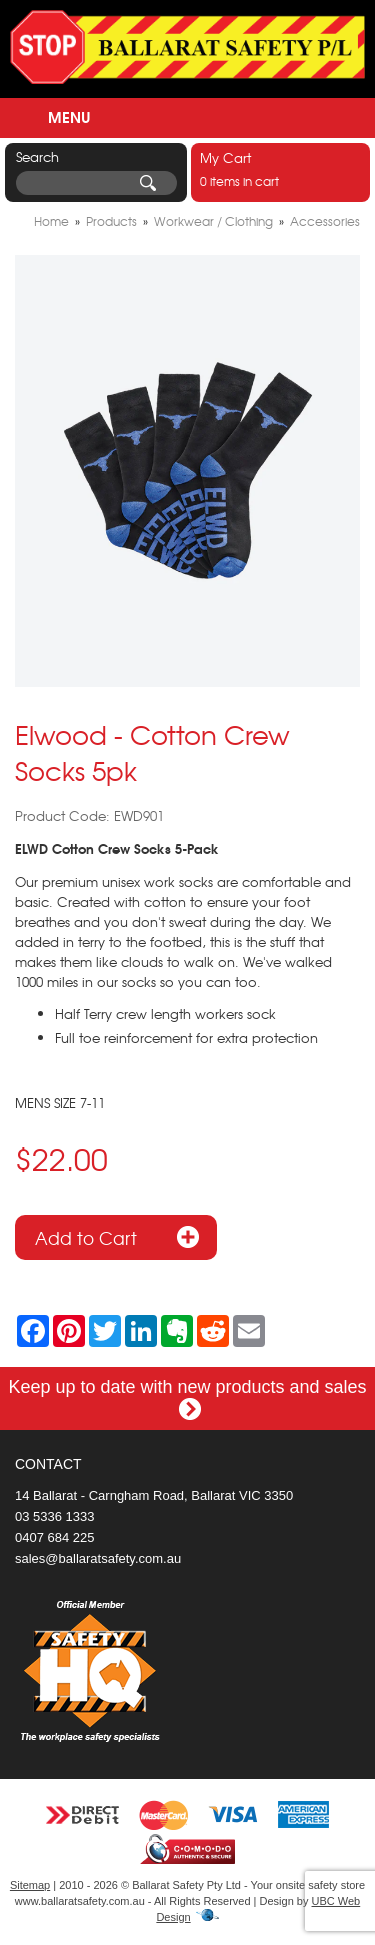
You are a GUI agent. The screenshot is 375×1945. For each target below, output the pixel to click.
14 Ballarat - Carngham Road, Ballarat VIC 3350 (154, 1495)
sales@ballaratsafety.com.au (98, 1558)
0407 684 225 (55, 1537)
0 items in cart (280, 169)
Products (111, 221)
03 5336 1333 (55, 1516)
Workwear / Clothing (213, 221)
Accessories (325, 221)
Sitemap (30, 1885)
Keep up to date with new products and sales (187, 1397)
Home (51, 221)
